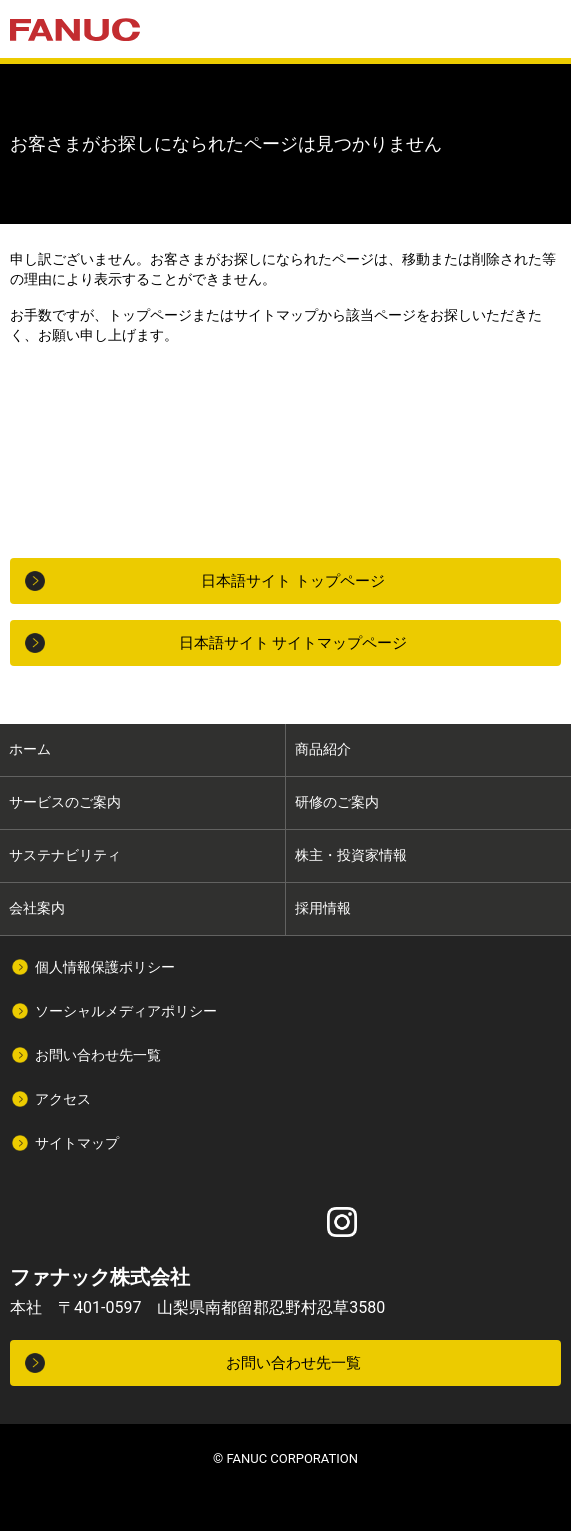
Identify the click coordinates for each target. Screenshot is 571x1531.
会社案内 (37, 908)
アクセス (63, 1099)
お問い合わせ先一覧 (98, 1055)
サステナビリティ (65, 855)
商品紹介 (323, 749)
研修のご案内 (337, 802)
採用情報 (323, 908)
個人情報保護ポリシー (105, 967)
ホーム (30, 749)
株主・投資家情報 (351, 855)
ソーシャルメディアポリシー (126, 1011)
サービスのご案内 (65, 802)
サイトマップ (77, 1143)
